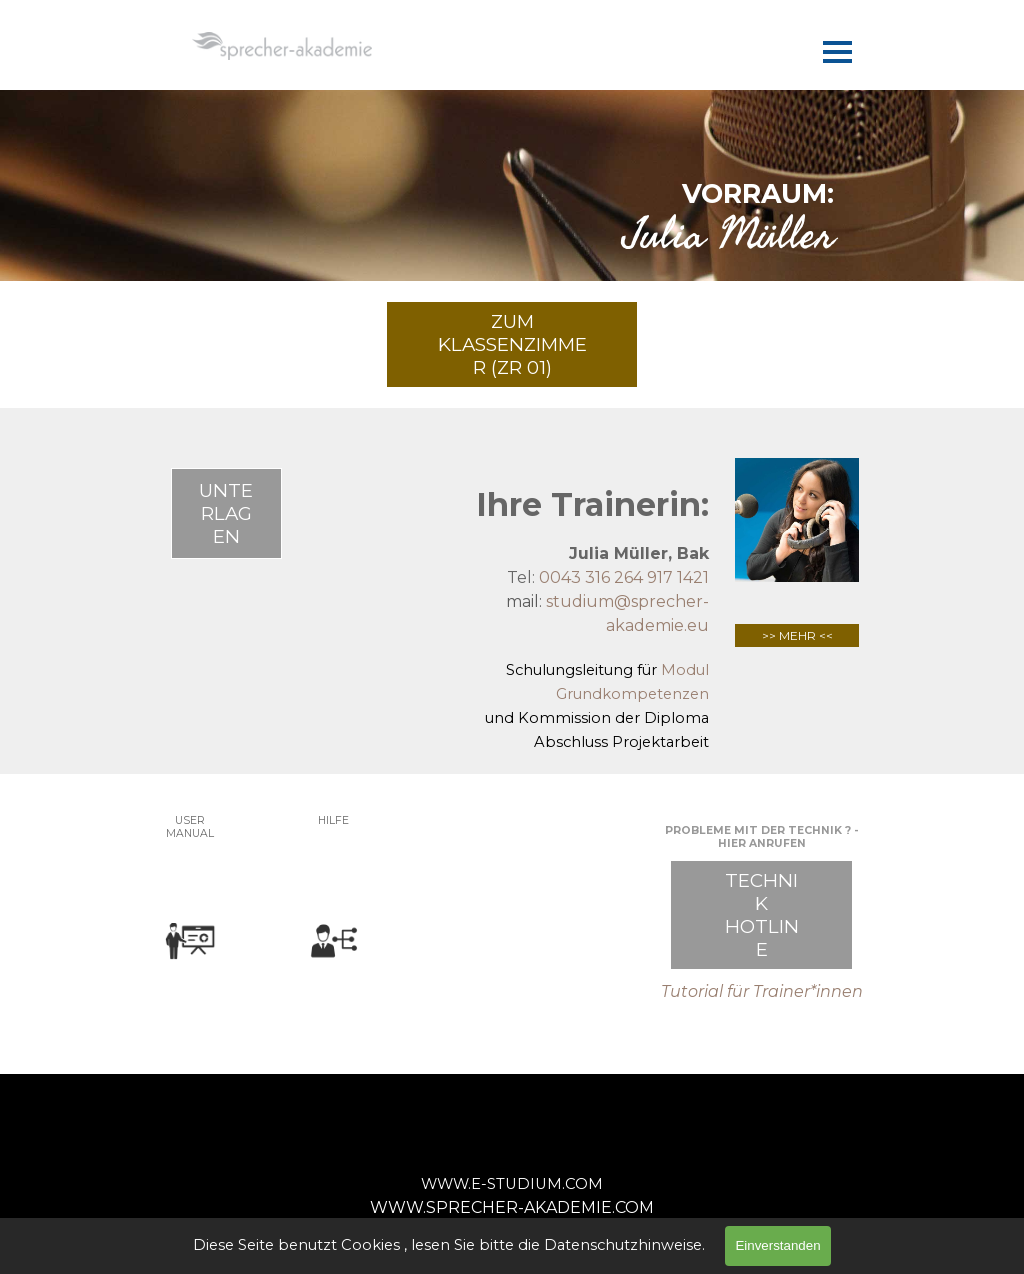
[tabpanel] (512, 210)
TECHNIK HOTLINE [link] (762, 915)
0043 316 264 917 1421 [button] (624, 577)
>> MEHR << (797, 635)
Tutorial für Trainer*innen (762, 991)
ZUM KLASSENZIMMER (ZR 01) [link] (512, 344)
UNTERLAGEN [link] (226, 513)
